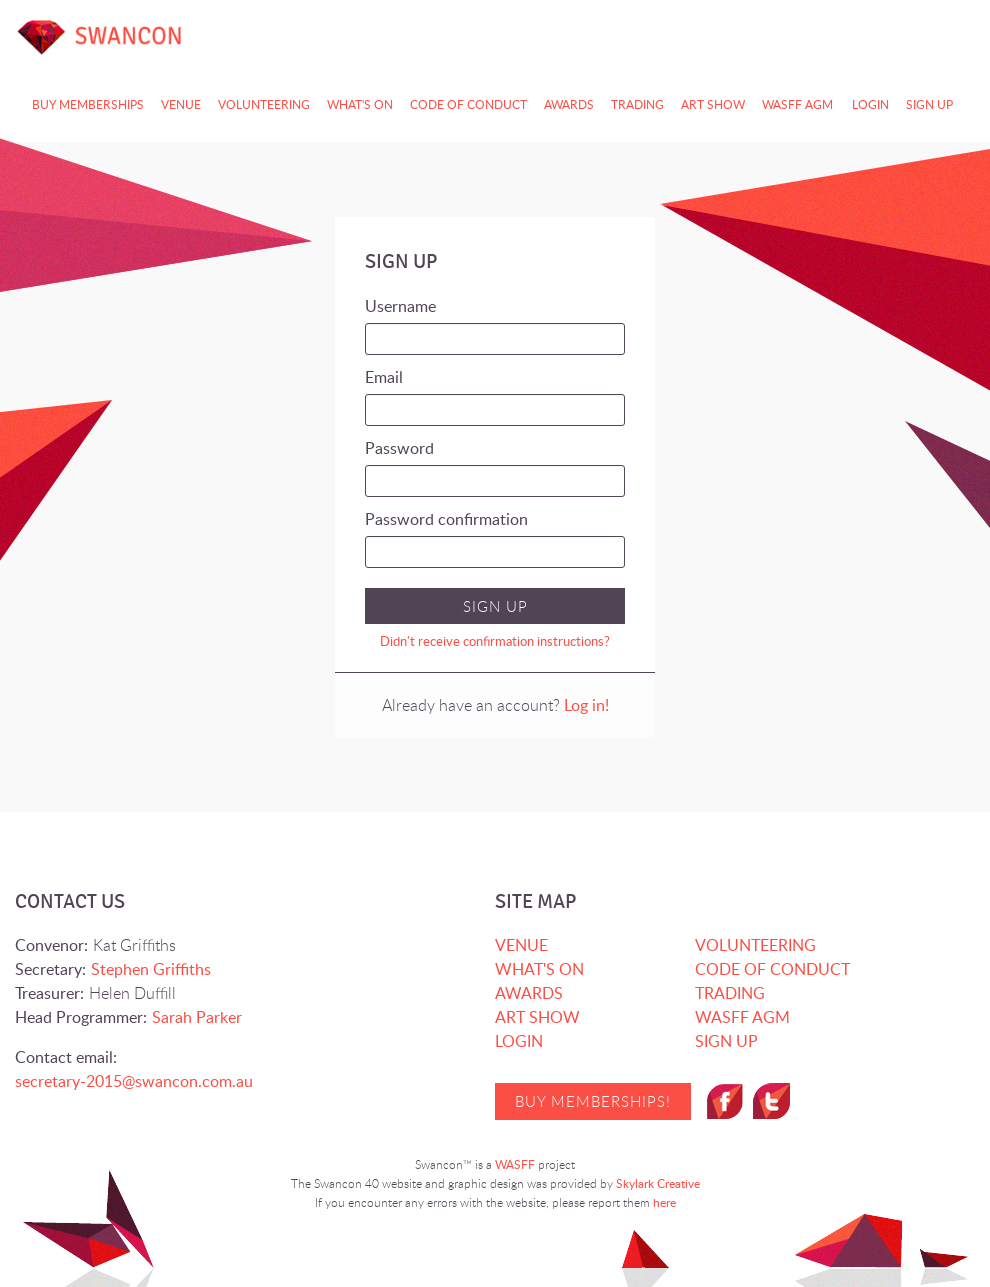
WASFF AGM (797, 104)
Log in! (586, 705)
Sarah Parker (197, 1017)
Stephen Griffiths (151, 969)
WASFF (515, 1164)
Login (870, 104)
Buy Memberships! (593, 1101)
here (664, 1202)
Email (384, 377)
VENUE (521, 945)
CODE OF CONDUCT (468, 104)
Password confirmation (446, 519)
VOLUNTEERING (755, 945)
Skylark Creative (658, 1183)
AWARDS (569, 104)
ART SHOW (713, 104)
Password (399, 448)
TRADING (637, 104)
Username (400, 306)
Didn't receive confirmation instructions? (495, 641)
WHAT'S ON (539, 969)
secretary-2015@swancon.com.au (134, 1081)
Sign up (929, 104)
